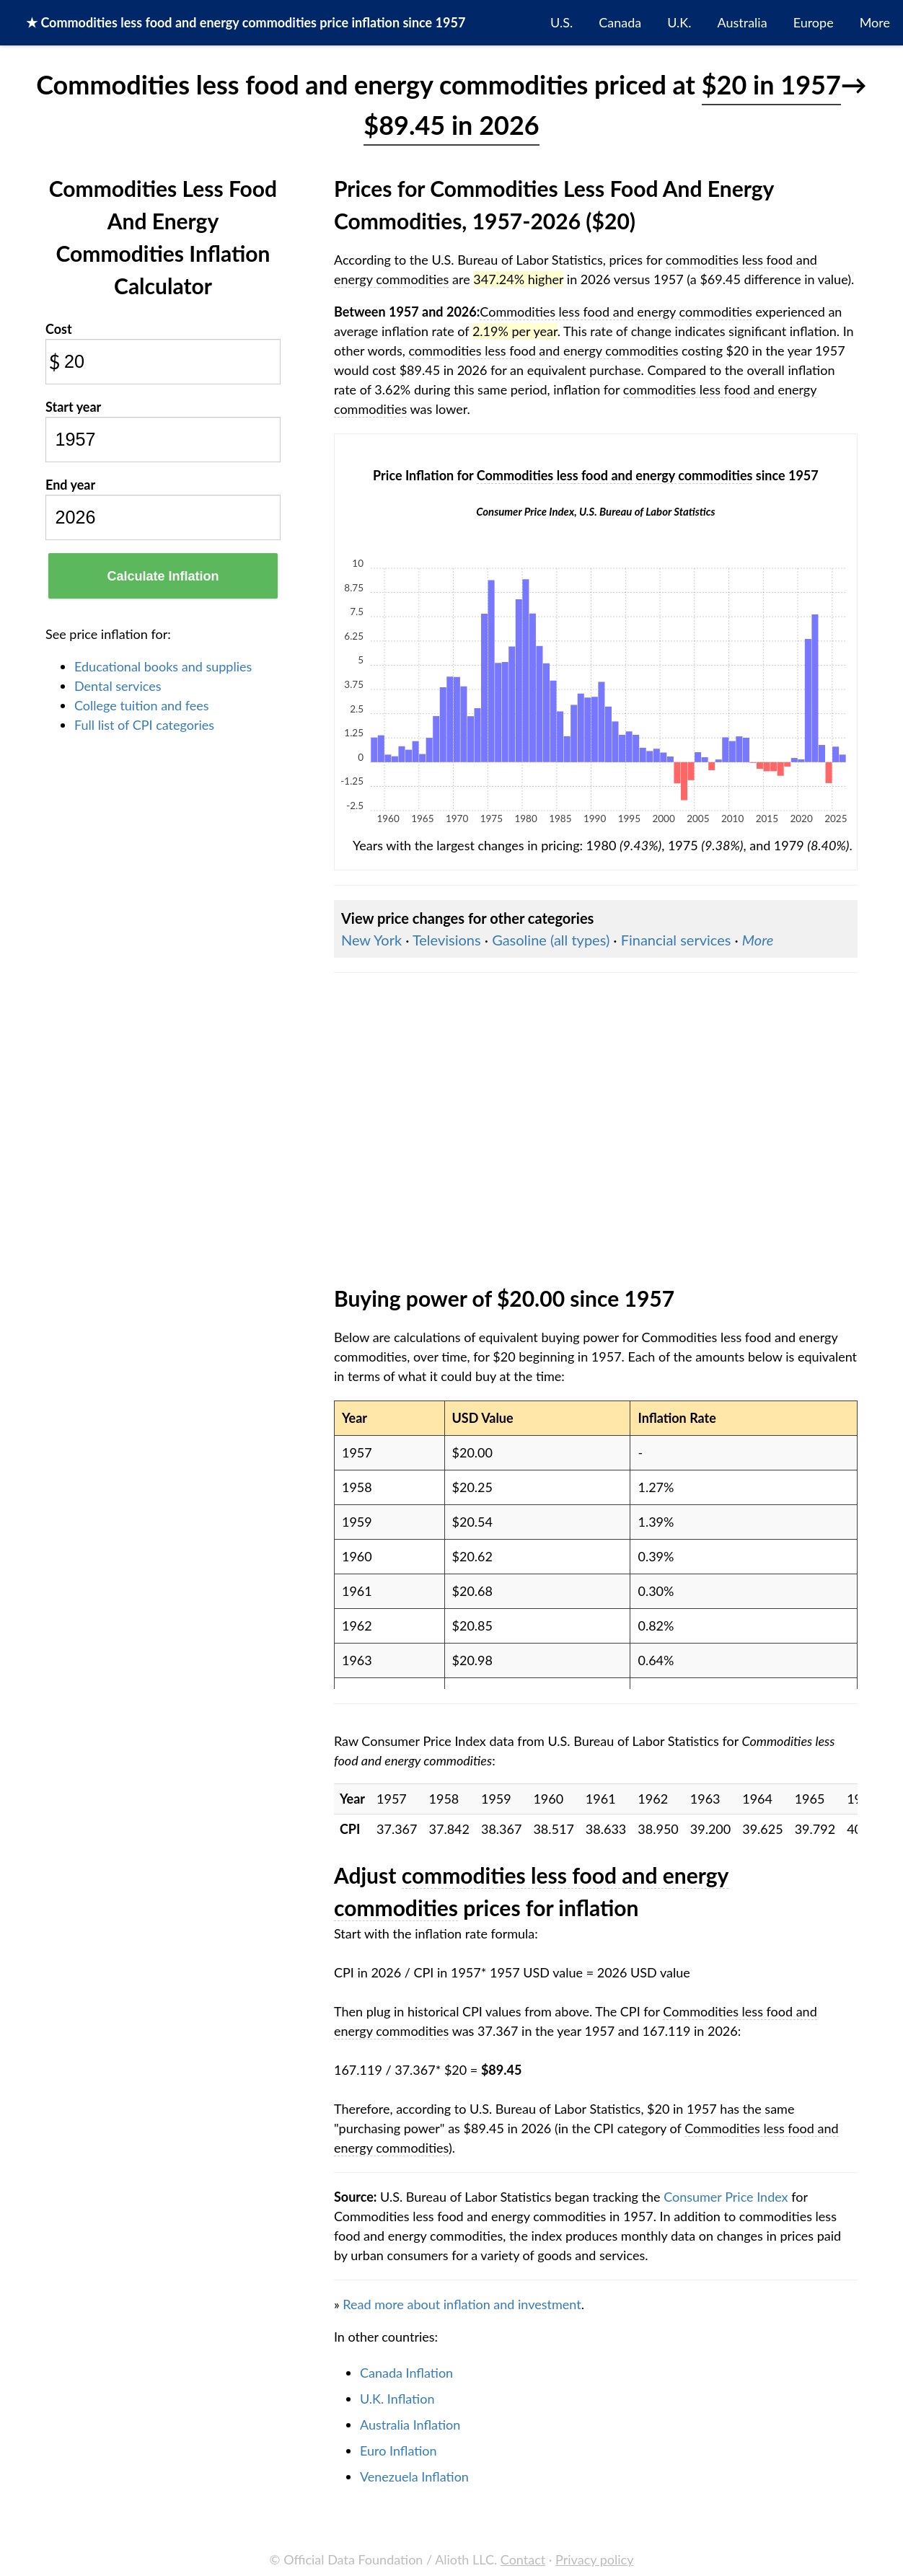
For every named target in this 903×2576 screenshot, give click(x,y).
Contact (523, 2559)
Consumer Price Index (726, 2197)
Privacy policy (594, 2559)
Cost (58, 329)
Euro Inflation (398, 2450)
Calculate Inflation (163, 576)
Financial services (676, 939)
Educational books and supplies (163, 666)
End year (70, 485)
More (875, 22)
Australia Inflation (410, 2424)
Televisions (447, 939)
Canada (620, 22)
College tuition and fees (141, 705)
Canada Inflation (406, 2373)
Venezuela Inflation (414, 2476)
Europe (813, 22)
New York (371, 939)
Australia (742, 22)
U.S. (561, 22)
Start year (73, 407)
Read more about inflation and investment (462, 2304)
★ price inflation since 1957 (245, 22)
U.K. (679, 22)
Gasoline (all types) (550, 939)
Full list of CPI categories (144, 725)
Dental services (117, 686)
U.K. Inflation (397, 2399)
